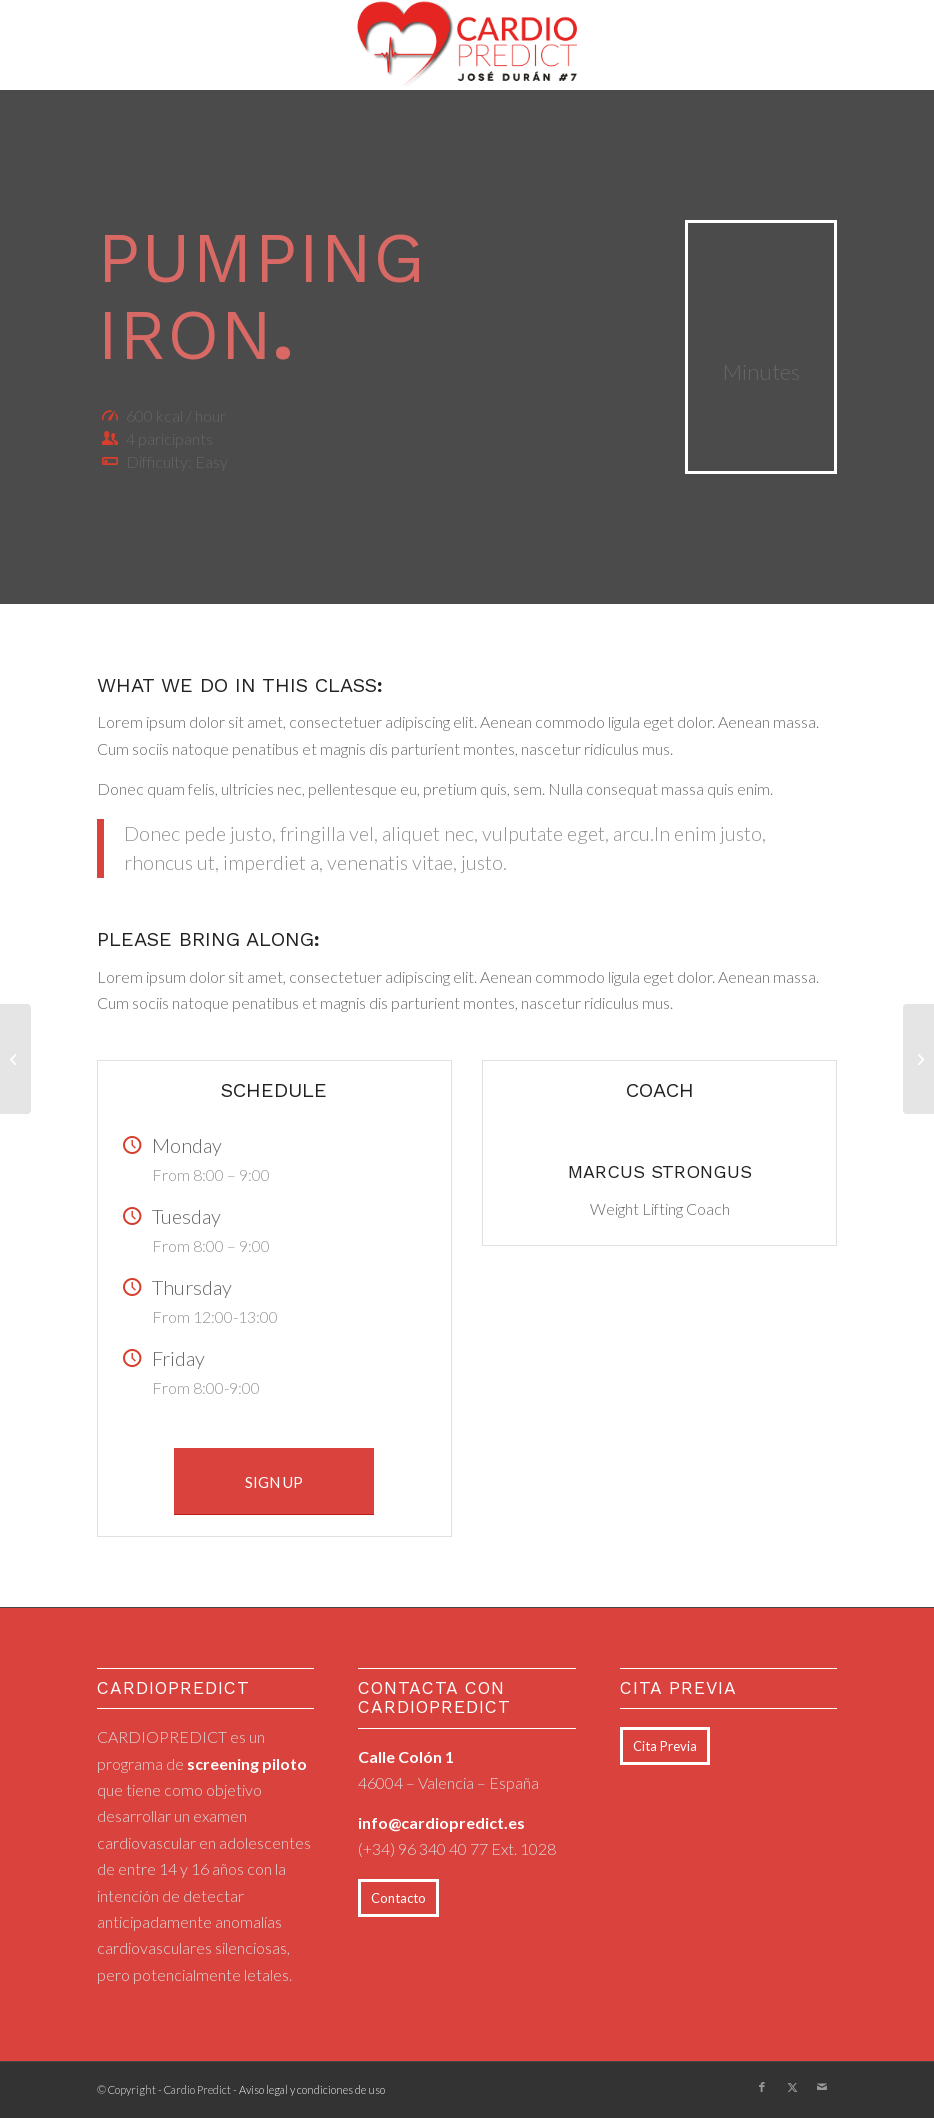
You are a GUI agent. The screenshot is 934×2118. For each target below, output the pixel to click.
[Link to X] (792, 2087)
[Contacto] (398, 1898)
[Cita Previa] (665, 1746)
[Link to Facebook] (762, 2087)
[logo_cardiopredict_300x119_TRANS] (467, 45)
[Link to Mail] (822, 2087)
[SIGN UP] (274, 1481)
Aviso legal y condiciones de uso (312, 2089)
